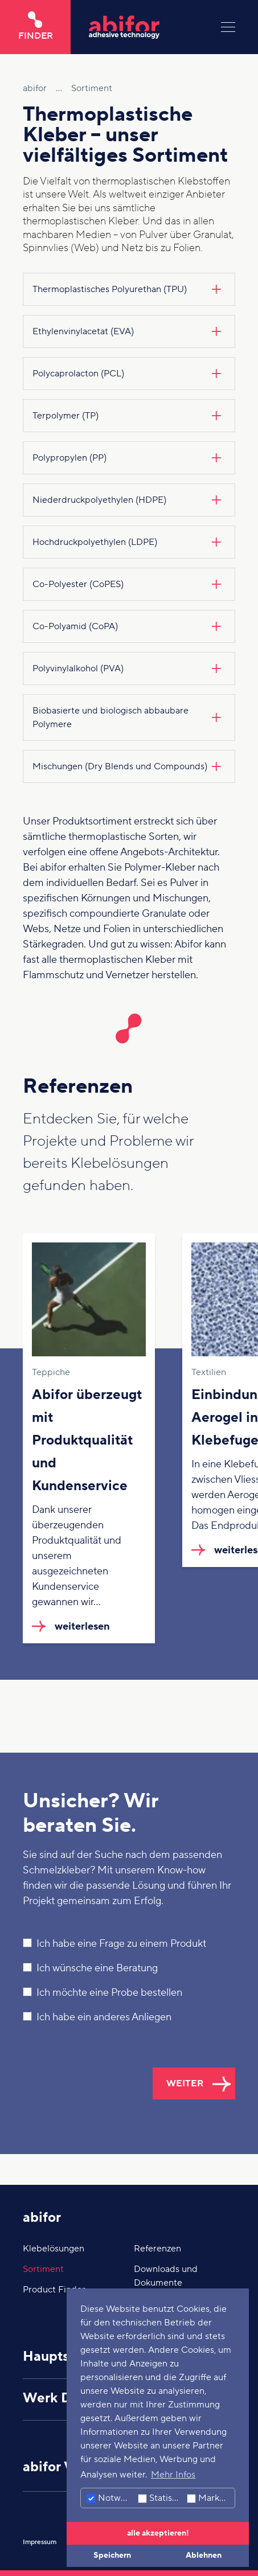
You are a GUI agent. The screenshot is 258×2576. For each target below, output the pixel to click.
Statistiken (161, 2498)
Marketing (211, 2498)
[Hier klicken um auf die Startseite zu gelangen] (146, 27)
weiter (184, 2083)
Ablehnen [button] (204, 2555)
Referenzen (157, 2248)
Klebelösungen (53, 2248)
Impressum (39, 2542)
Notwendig (111, 2498)
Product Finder (54, 2289)
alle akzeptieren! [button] (158, 2533)
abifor (42, 2217)
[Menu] (228, 27)
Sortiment (43, 2269)
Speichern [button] (112, 2555)
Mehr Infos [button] (173, 2474)
